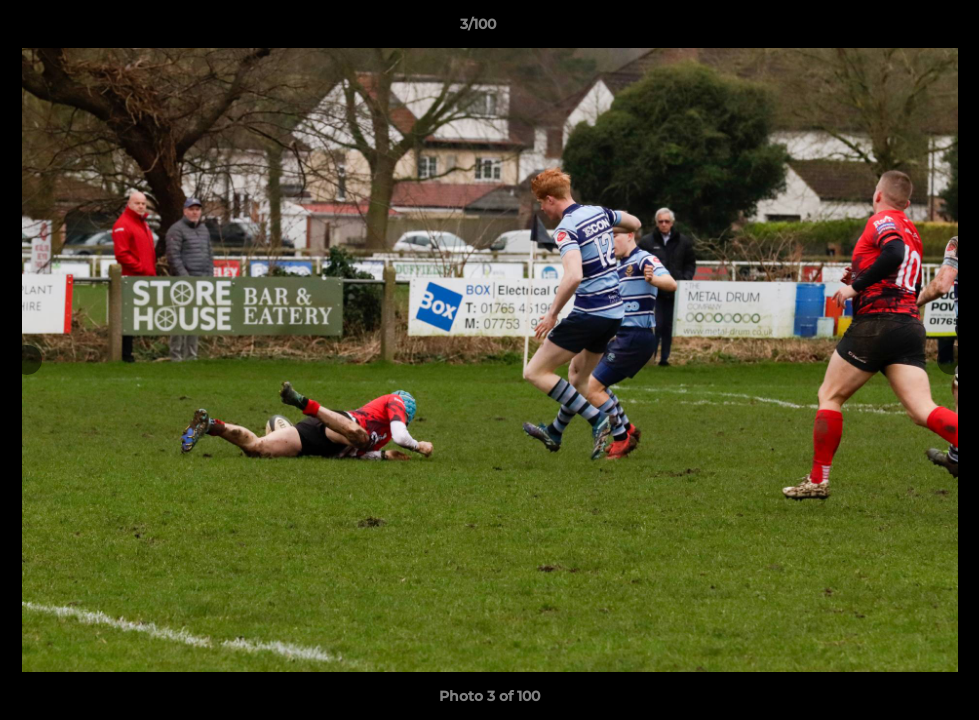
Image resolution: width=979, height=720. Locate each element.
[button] (895, 29)
